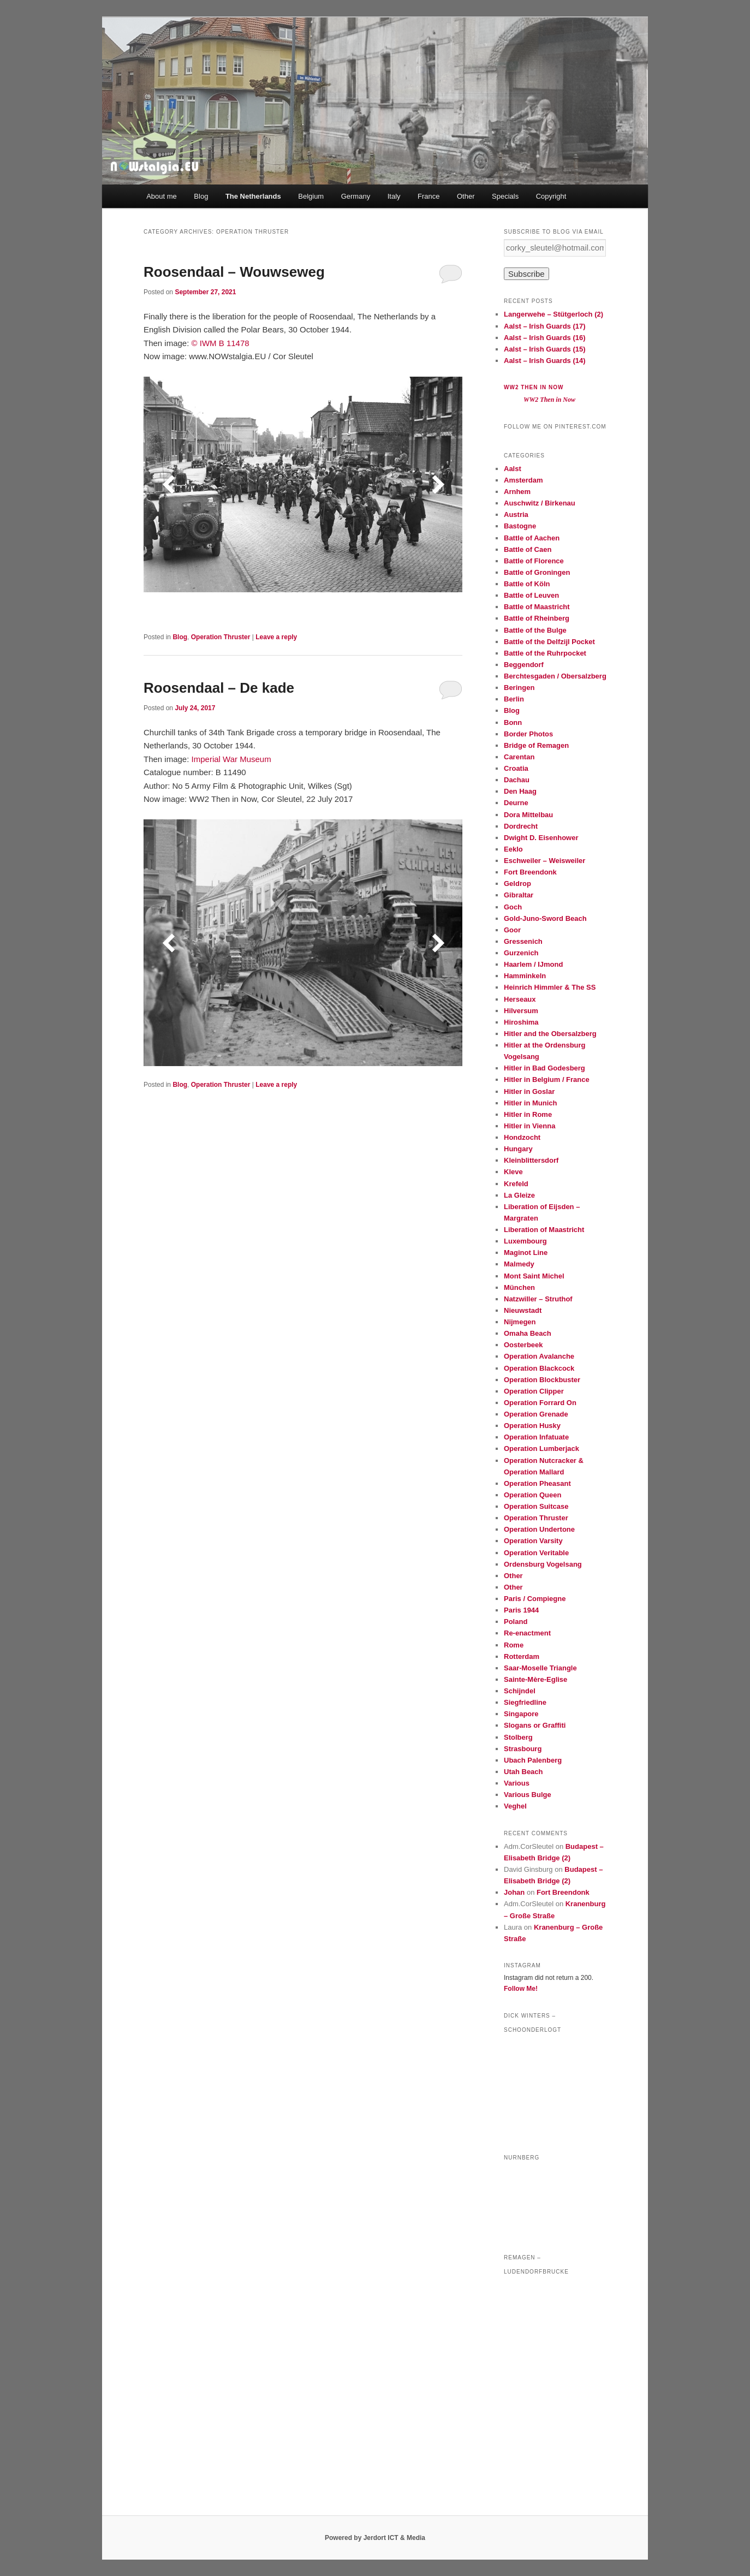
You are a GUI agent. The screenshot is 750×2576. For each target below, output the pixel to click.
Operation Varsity (533, 1541)
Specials (505, 196)
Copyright (551, 196)
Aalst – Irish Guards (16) (545, 338)
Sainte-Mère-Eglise (535, 1679)
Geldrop (517, 883)
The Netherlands (253, 196)
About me (161, 196)
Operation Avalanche (539, 1356)
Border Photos (528, 734)
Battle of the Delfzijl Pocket (549, 642)
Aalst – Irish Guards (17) (545, 326)
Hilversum (521, 1011)
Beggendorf (524, 665)
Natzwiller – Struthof (538, 1299)
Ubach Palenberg (533, 1760)
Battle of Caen (527, 549)
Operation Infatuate (536, 1437)
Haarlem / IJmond (533, 964)
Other (466, 196)
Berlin (514, 699)
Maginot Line (525, 1252)
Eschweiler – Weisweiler (544, 860)
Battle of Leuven (531, 595)
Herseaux (520, 999)
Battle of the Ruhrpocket (545, 653)
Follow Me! (521, 1988)
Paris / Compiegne (535, 1599)
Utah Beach (523, 1772)
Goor (512, 930)
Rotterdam (521, 1656)
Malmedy (519, 1264)
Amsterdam (523, 480)
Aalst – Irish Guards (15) (545, 349)
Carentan (519, 757)
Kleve (513, 1172)
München (519, 1287)
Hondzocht (522, 1137)
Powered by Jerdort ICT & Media (375, 2538)
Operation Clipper (534, 1391)
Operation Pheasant (537, 1483)
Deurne (516, 803)
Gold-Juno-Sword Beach (545, 918)
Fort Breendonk (530, 872)
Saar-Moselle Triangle (540, 1668)
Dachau (516, 780)
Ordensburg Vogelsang (543, 1564)
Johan (514, 1892)
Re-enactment (527, 1633)
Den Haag (520, 791)
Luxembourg (525, 1241)
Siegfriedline (525, 1702)
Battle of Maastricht (537, 607)
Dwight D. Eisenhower (541, 838)
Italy (394, 196)
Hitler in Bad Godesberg (544, 1068)
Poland (515, 1621)
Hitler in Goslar (529, 1091)
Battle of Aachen (531, 538)
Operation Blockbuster (542, 1380)
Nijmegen (520, 1322)
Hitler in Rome (528, 1114)
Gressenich (523, 941)
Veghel (515, 1806)
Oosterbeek (523, 1345)
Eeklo (513, 849)
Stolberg (518, 1737)
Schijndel (519, 1691)
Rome (513, 1645)
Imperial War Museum (231, 759)
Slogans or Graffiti (535, 1725)
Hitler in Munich (530, 1103)
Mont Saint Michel (534, 1276)
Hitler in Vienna (529, 1126)
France (428, 196)
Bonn (513, 722)
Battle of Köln (527, 584)
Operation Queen (532, 1495)
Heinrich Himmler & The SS (550, 987)
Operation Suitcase (536, 1506)
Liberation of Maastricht (544, 1229)
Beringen (519, 687)
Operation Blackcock (539, 1368)
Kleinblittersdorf (531, 1160)
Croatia (516, 768)
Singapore (521, 1714)
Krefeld (516, 1184)
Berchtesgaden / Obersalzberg (555, 676)
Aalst (512, 469)
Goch (513, 907)
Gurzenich (521, 953)
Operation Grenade (536, 1414)
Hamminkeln (525, 976)
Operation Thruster (221, 637)
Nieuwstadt (522, 1310)
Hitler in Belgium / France (547, 1079)
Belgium (311, 196)
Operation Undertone (539, 1529)
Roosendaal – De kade (219, 688)
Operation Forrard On (540, 1403)
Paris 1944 (521, 1610)
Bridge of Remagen (536, 745)
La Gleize (519, 1195)
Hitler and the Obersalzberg (550, 1034)
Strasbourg (522, 1749)
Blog (201, 196)
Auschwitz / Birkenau (539, 503)
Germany (355, 196)
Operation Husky (532, 1425)
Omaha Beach (527, 1333)
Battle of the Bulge (535, 630)
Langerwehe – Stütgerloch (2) (553, 314)
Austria (516, 514)
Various (516, 1783)
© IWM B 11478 (220, 343)
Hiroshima (521, 1022)
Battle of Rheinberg (536, 618)
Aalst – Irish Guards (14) (545, 360)
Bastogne (520, 526)
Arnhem (517, 491)
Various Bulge (527, 1794)
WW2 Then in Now (533, 387)
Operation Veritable (536, 1553)
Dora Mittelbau (528, 815)
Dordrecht (521, 826)
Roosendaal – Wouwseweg (234, 272)
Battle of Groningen (537, 572)
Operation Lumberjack (541, 1448)
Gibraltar (518, 895)
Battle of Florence (534, 561)
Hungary (518, 1149)
